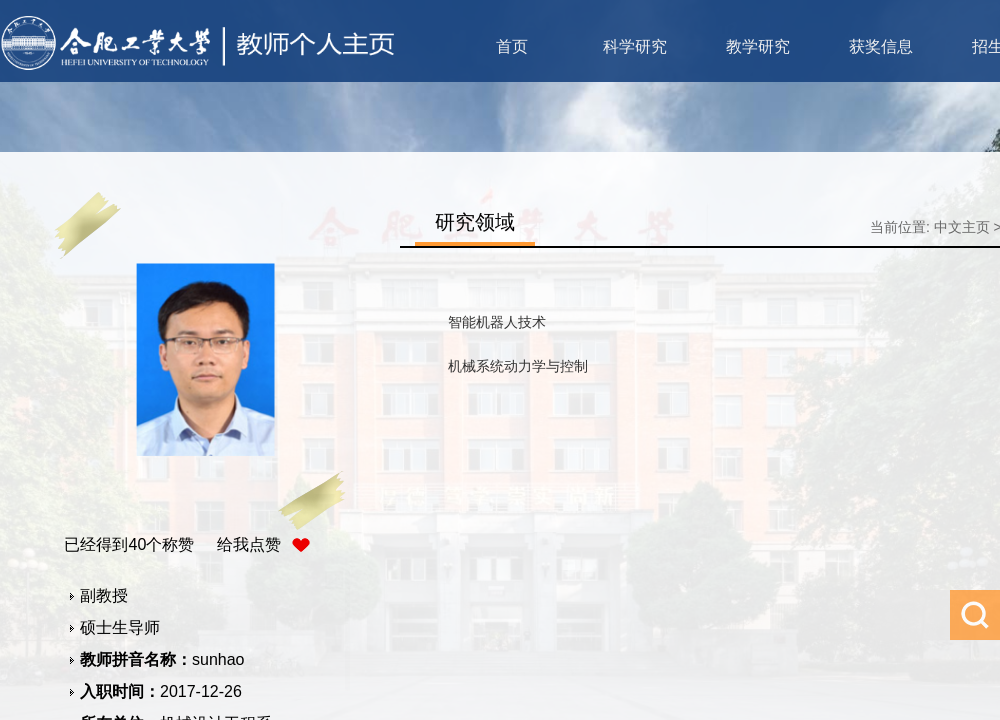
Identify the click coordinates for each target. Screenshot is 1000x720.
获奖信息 (881, 46)
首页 (512, 46)
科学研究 (635, 46)
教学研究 (758, 46)
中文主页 (962, 227)
